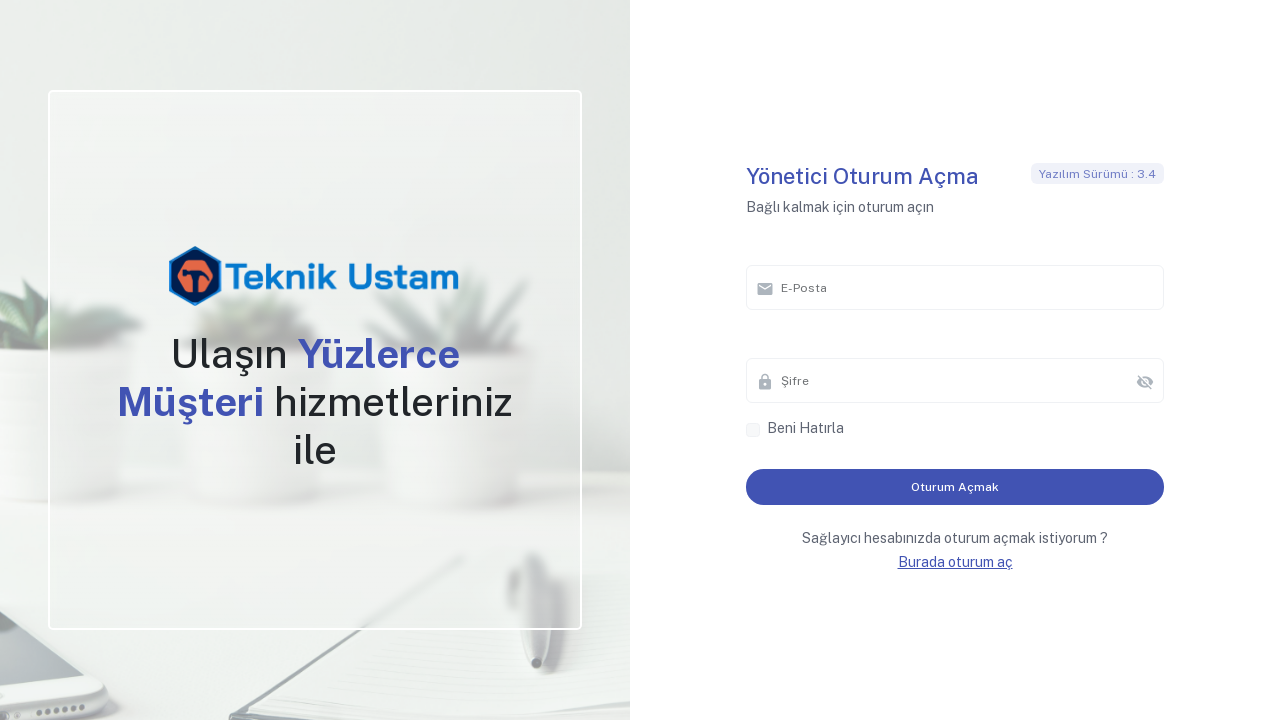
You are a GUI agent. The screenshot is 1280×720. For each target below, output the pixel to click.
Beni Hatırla (805, 428)
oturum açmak (955, 487)
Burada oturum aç (955, 562)
